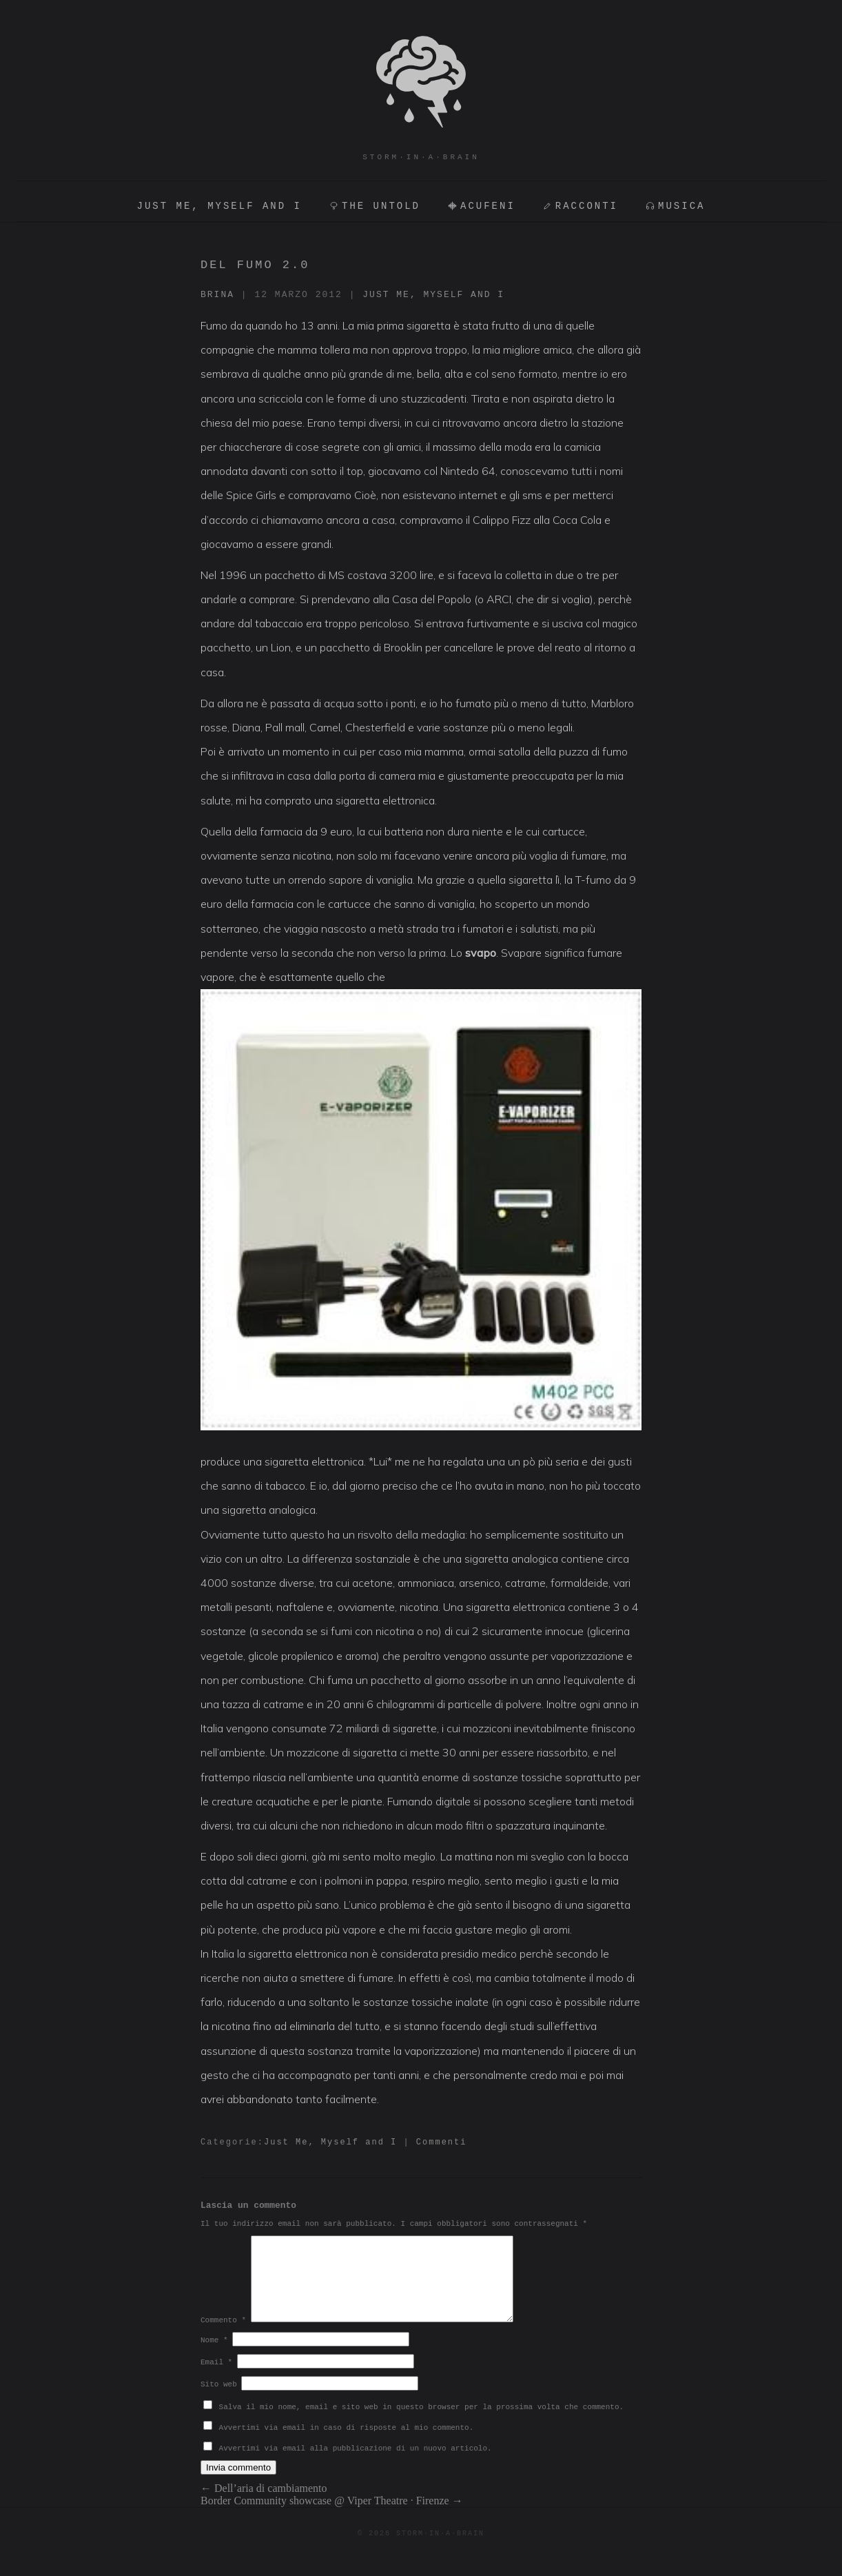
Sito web (219, 2401)
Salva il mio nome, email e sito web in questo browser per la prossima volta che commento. (421, 2424)
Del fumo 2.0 (255, 265)
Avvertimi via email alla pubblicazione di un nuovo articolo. (355, 2465)
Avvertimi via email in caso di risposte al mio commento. (346, 2444)
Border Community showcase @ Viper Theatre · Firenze (332, 2517)
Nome (214, 2357)
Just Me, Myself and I (433, 295)
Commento (223, 2337)
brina (217, 295)
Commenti (441, 2142)
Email (216, 2379)
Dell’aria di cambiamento (264, 2505)
